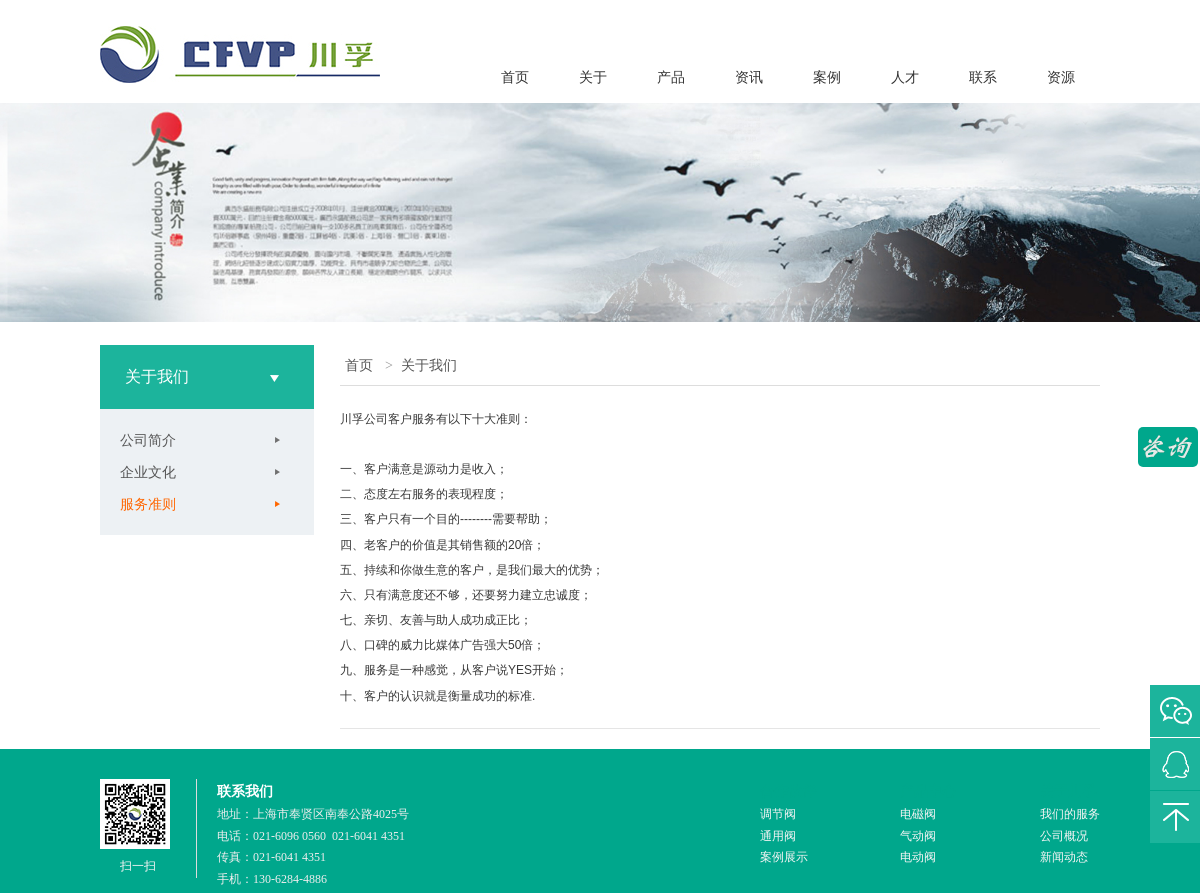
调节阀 (778, 814)
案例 (827, 77)
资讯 (749, 77)
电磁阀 (918, 814)
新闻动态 (1064, 857)
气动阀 (918, 836)
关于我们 (429, 365)
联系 (983, 77)
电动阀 (918, 857)
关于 (593, 77)
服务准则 (148, 504)
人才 (905, 77)
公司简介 (148, 440)
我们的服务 (1070, 814)
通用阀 (778, 836)
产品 (671, 77)
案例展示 (784, 857)
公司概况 (1064, 836)
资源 (1061, 77)
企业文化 (148, 472)
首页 (515, 77)
